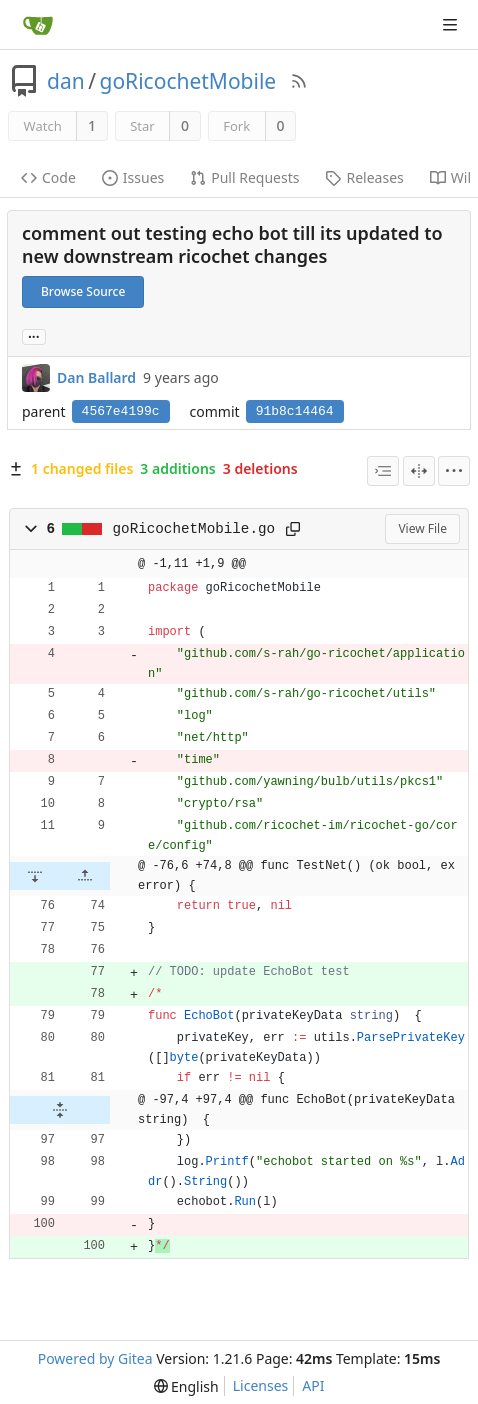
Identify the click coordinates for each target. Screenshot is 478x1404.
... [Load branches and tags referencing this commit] (34, 335)
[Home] (38, 25)
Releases (364, 177)
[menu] (454, 471)
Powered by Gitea (95, 1358)
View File (422, 528)
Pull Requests (244, 177)
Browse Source (83, 291)
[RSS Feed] (299, 81)
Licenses (261, 1385)
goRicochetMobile (188, 81)
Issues (133, 177)
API (313, 1385)
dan (66, 81)
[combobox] (383, 471)
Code (48, 177)
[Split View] (419, 471)
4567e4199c (121, 411)
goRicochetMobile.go (194, 529)
